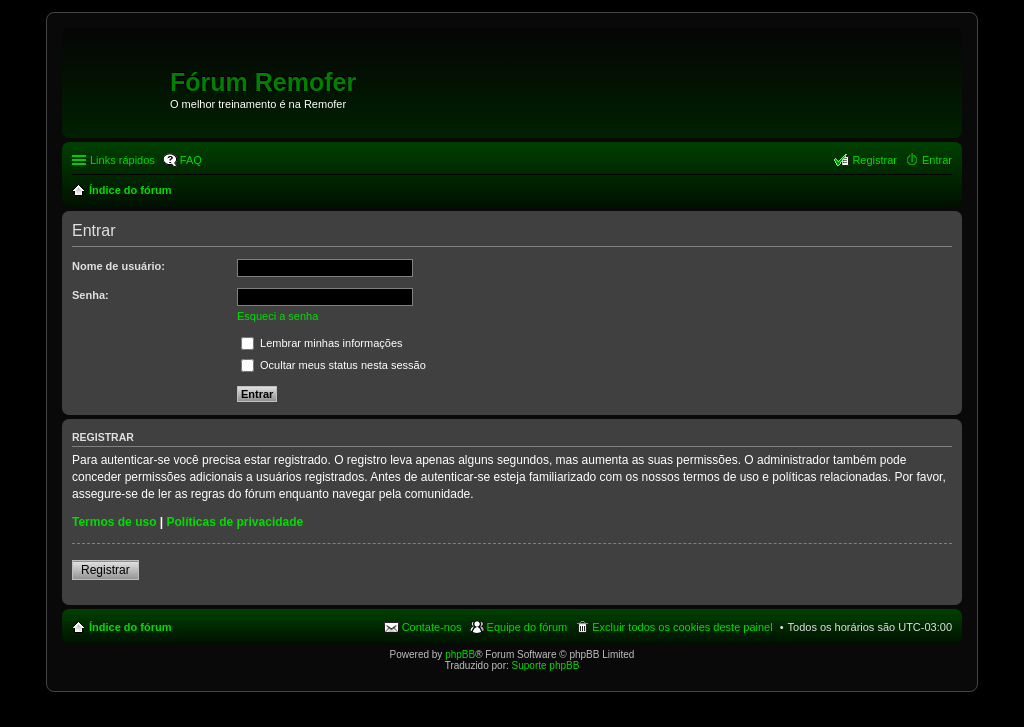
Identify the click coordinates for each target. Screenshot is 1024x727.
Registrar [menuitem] (874, 160)
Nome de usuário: (118, 266)
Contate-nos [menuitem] (432, 627)
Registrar (105, 570)
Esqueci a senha (277, 316)
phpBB (460, 654)
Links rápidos (122, 160)
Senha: (90, 295)
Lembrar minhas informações (322, 343)
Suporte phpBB (546, 665)
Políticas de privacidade (235, 522)
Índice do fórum (130, 627)
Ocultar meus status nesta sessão (333, 365)
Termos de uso (114, 522)
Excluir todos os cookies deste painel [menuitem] (682, 627)
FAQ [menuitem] (191, 160)
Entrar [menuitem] (937, 160)
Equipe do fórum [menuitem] (527, 627)
